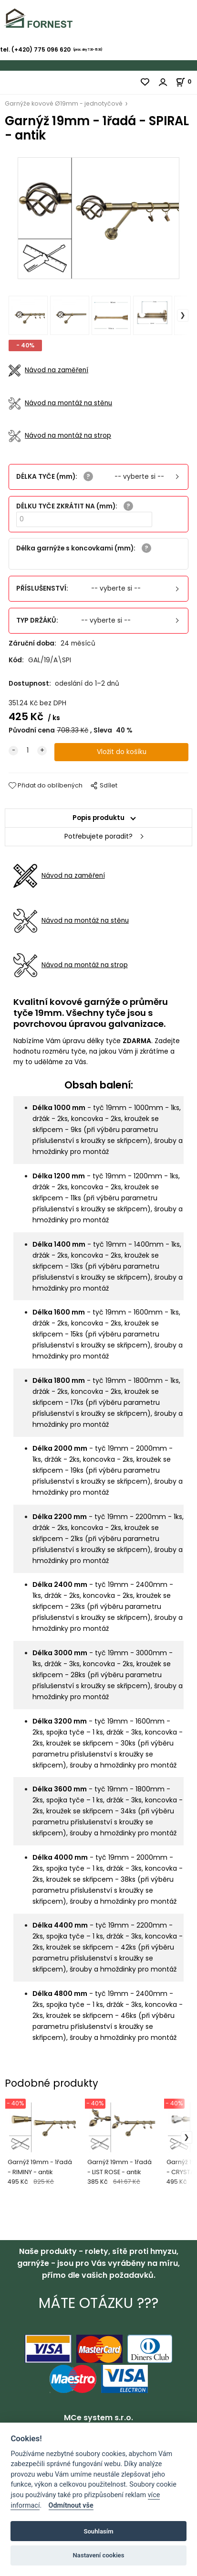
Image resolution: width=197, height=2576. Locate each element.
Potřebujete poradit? (98, 836)
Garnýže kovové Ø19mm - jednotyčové (64, 103)
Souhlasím (98, 2531)
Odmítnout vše (71, 2505)
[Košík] (186, 81)
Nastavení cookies (98, 2555)
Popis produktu (98, 817)
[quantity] (27, 751)
